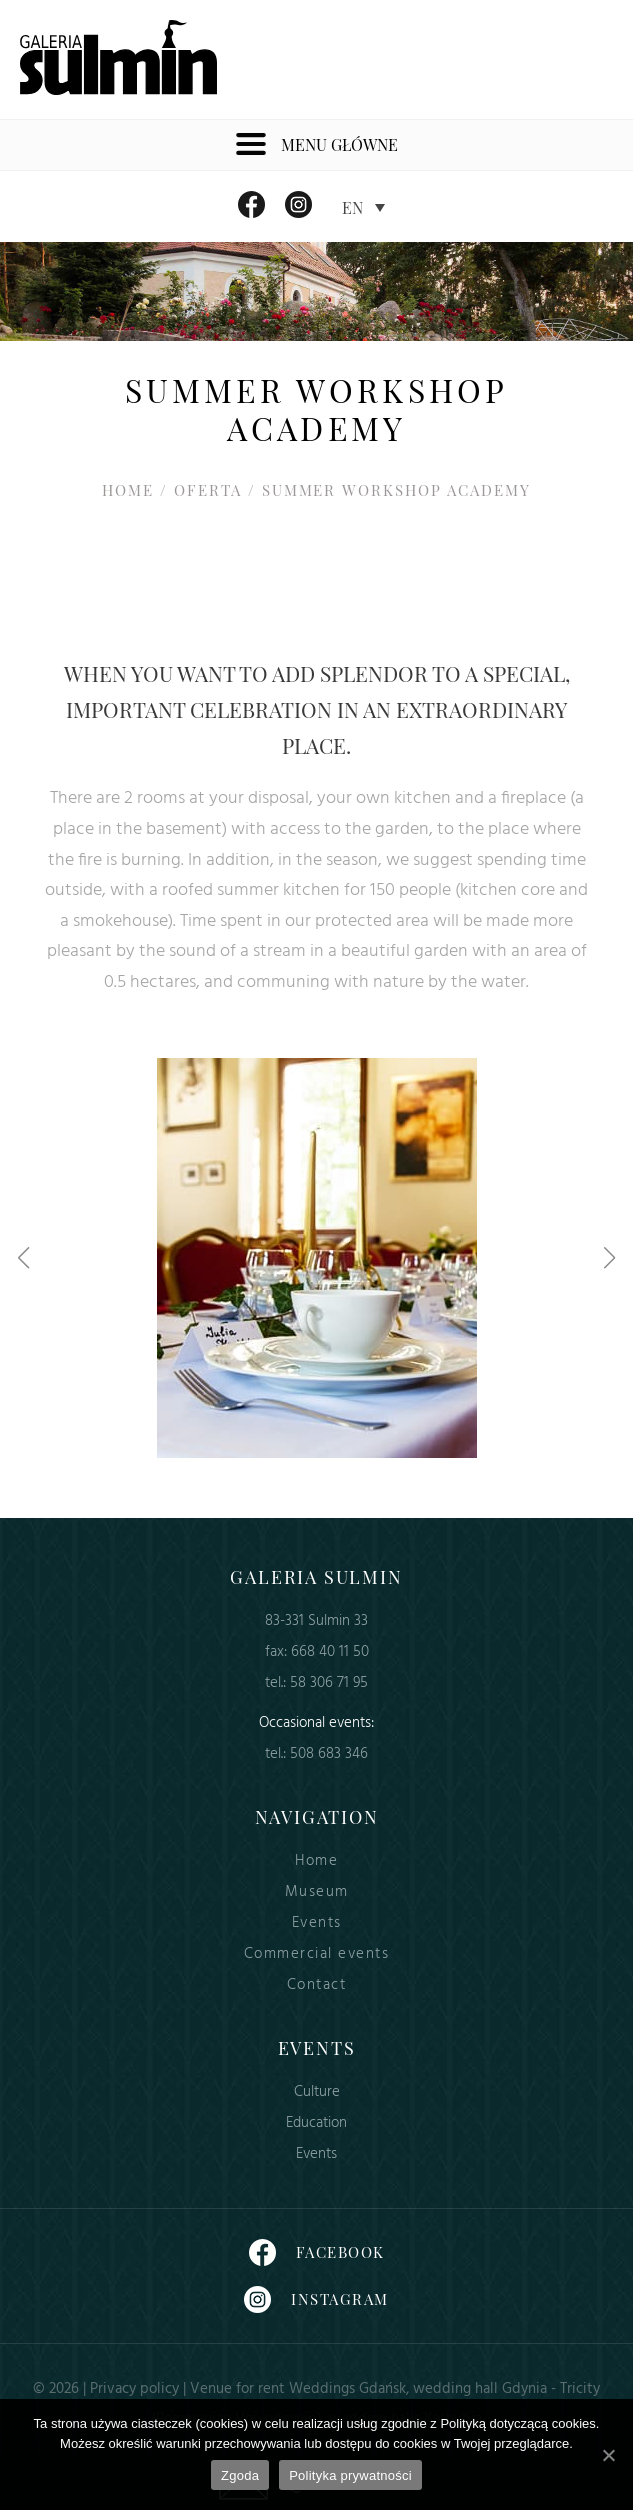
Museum (317, 1892)
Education (316, 2123)
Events (317, 1923)
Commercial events (317, 1954)
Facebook (317, 2252)
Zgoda (240, 2475)
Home (128, 490)
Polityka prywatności (350, 2475)
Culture (317, 2092)
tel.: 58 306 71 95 (316, 1683)
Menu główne (317, 145)
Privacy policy (134, 2389)
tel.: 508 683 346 (316, 1754)
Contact (317, 1985)
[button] (23, 1258)
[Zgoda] (608, 2455)
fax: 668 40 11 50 (317, 1652)
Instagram (316, 2299)
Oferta (208, 490)
